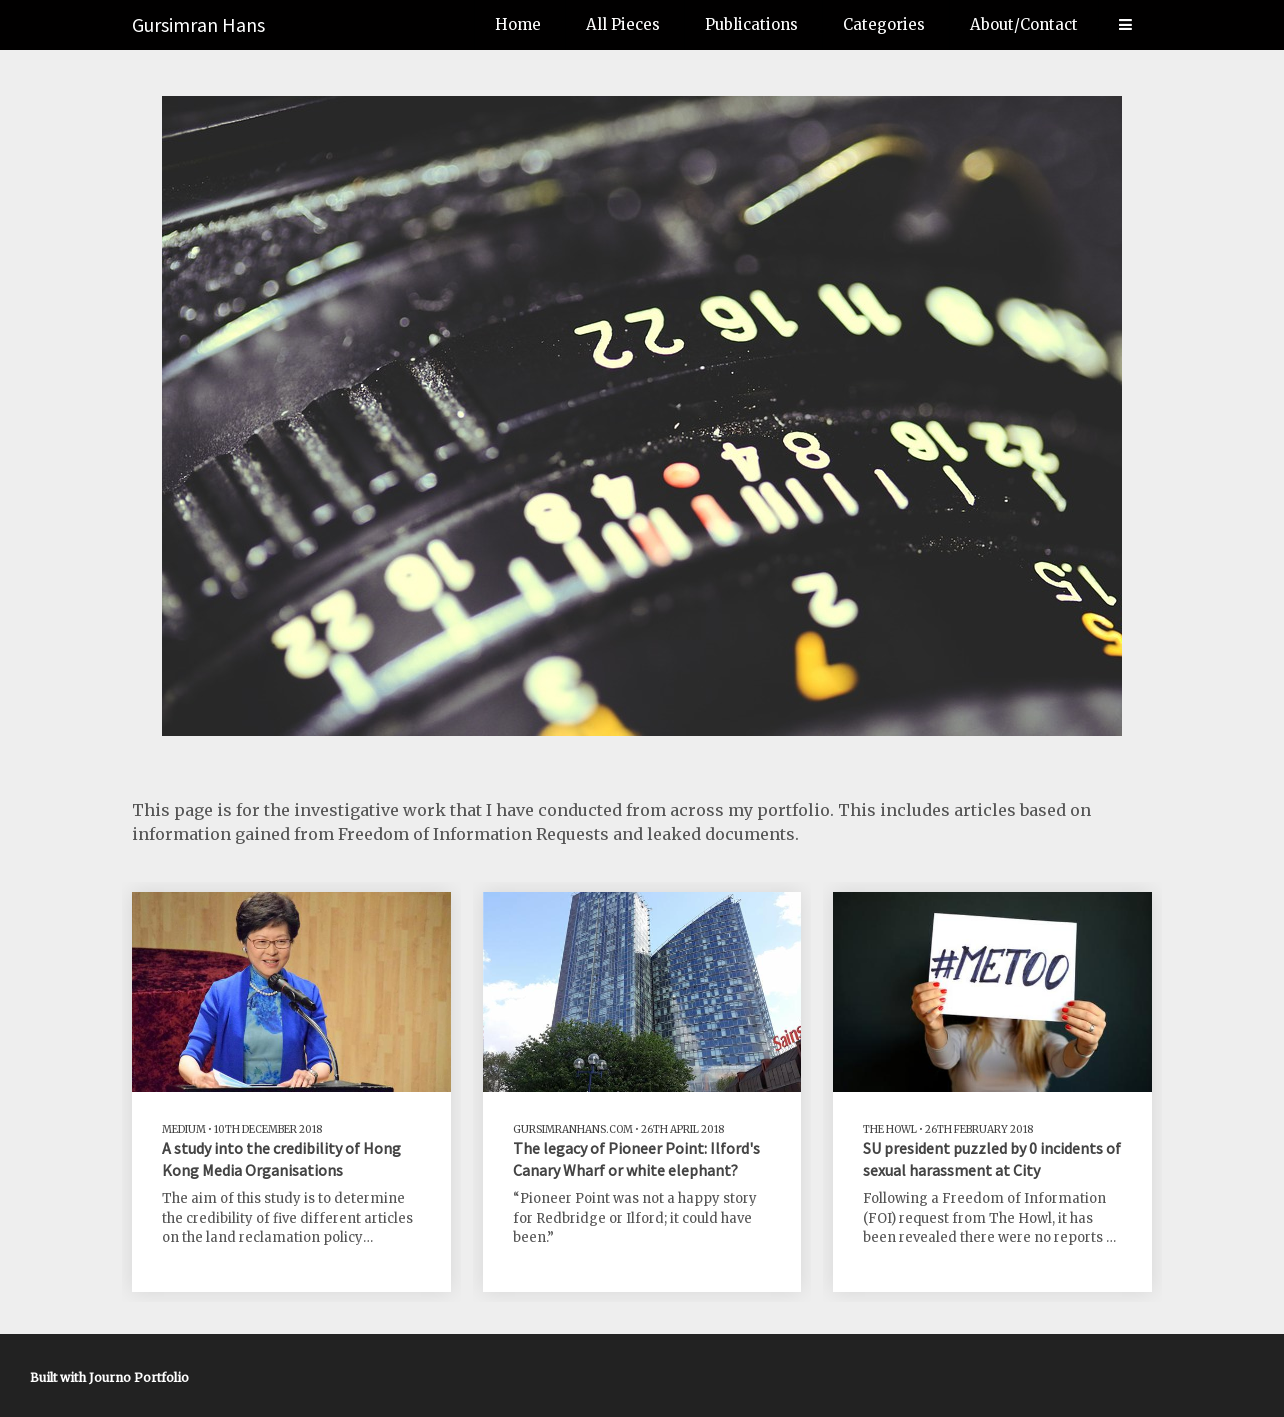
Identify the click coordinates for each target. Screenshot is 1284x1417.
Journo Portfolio (139, 1377)
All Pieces (623, 24)
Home (518, 24)
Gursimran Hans (198, 24)
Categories (884, 24)
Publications (751, 24)
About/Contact (1024, 24)
